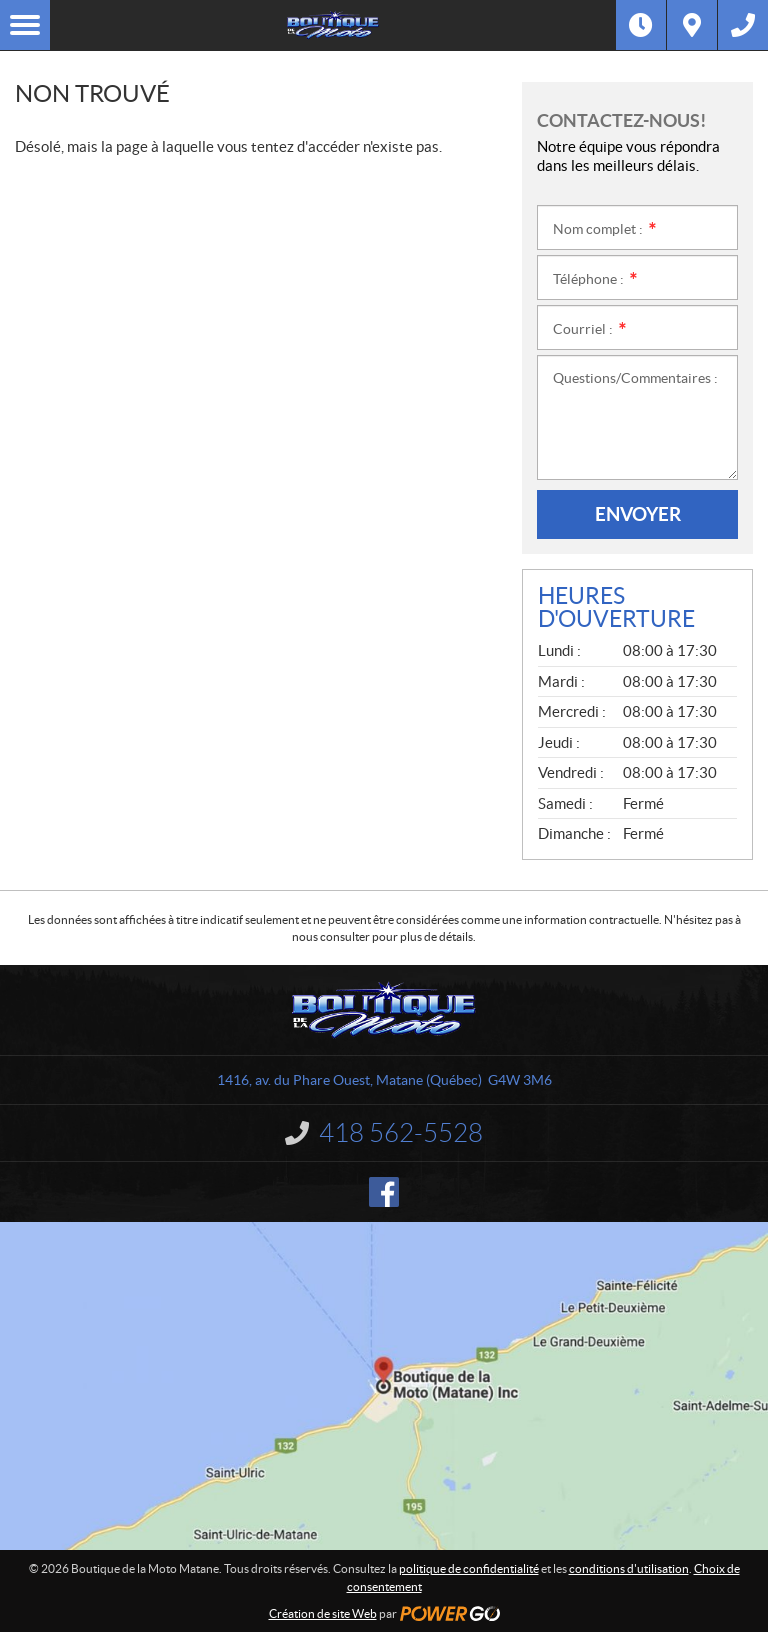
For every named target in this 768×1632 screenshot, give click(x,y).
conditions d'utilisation (629, 1568)
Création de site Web (323, 1613)
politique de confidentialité (469, 1568)
